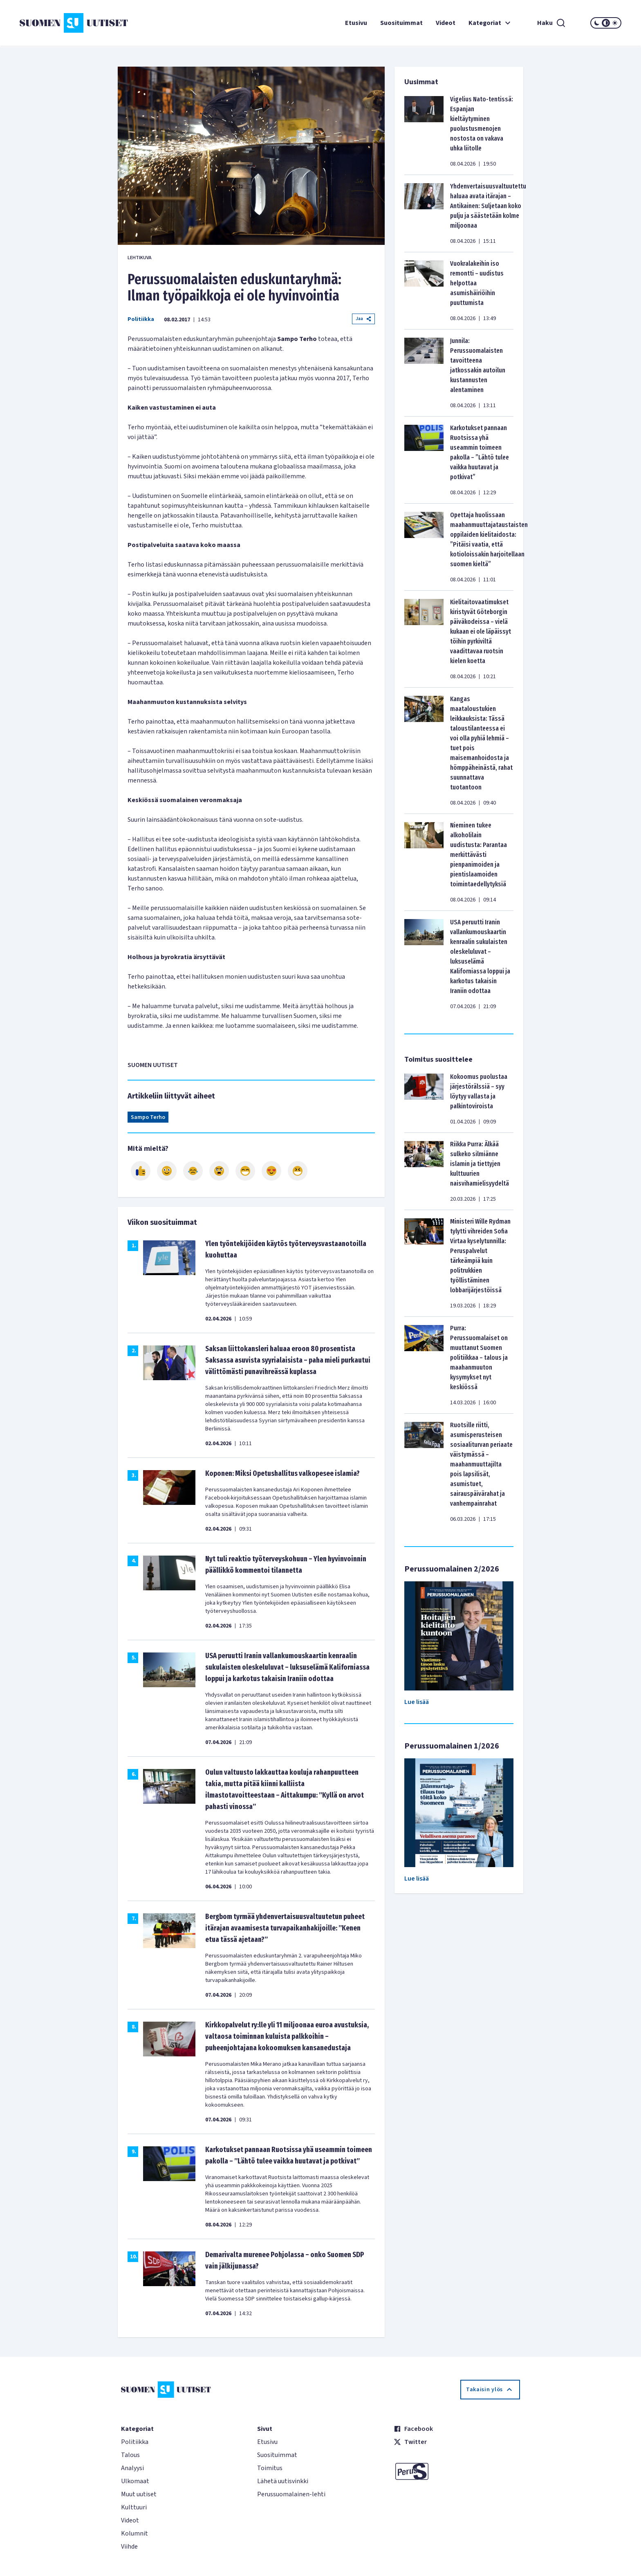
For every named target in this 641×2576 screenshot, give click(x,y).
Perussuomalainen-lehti (291, 2494)
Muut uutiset (139, 2494)
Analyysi (132, 2468)
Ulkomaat (135, 2481)
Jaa (363, 318)
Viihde (129, 2546)
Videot (445, 22)
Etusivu (356, 22)
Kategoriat (490, 23)
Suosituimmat (401, 22)
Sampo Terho (148, 1117)
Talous (130, 2454)
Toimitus (269, 2468)
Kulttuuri (134, 2507)
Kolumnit (134, 2533)
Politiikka (141, 319)
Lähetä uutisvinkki (282, 2481)
